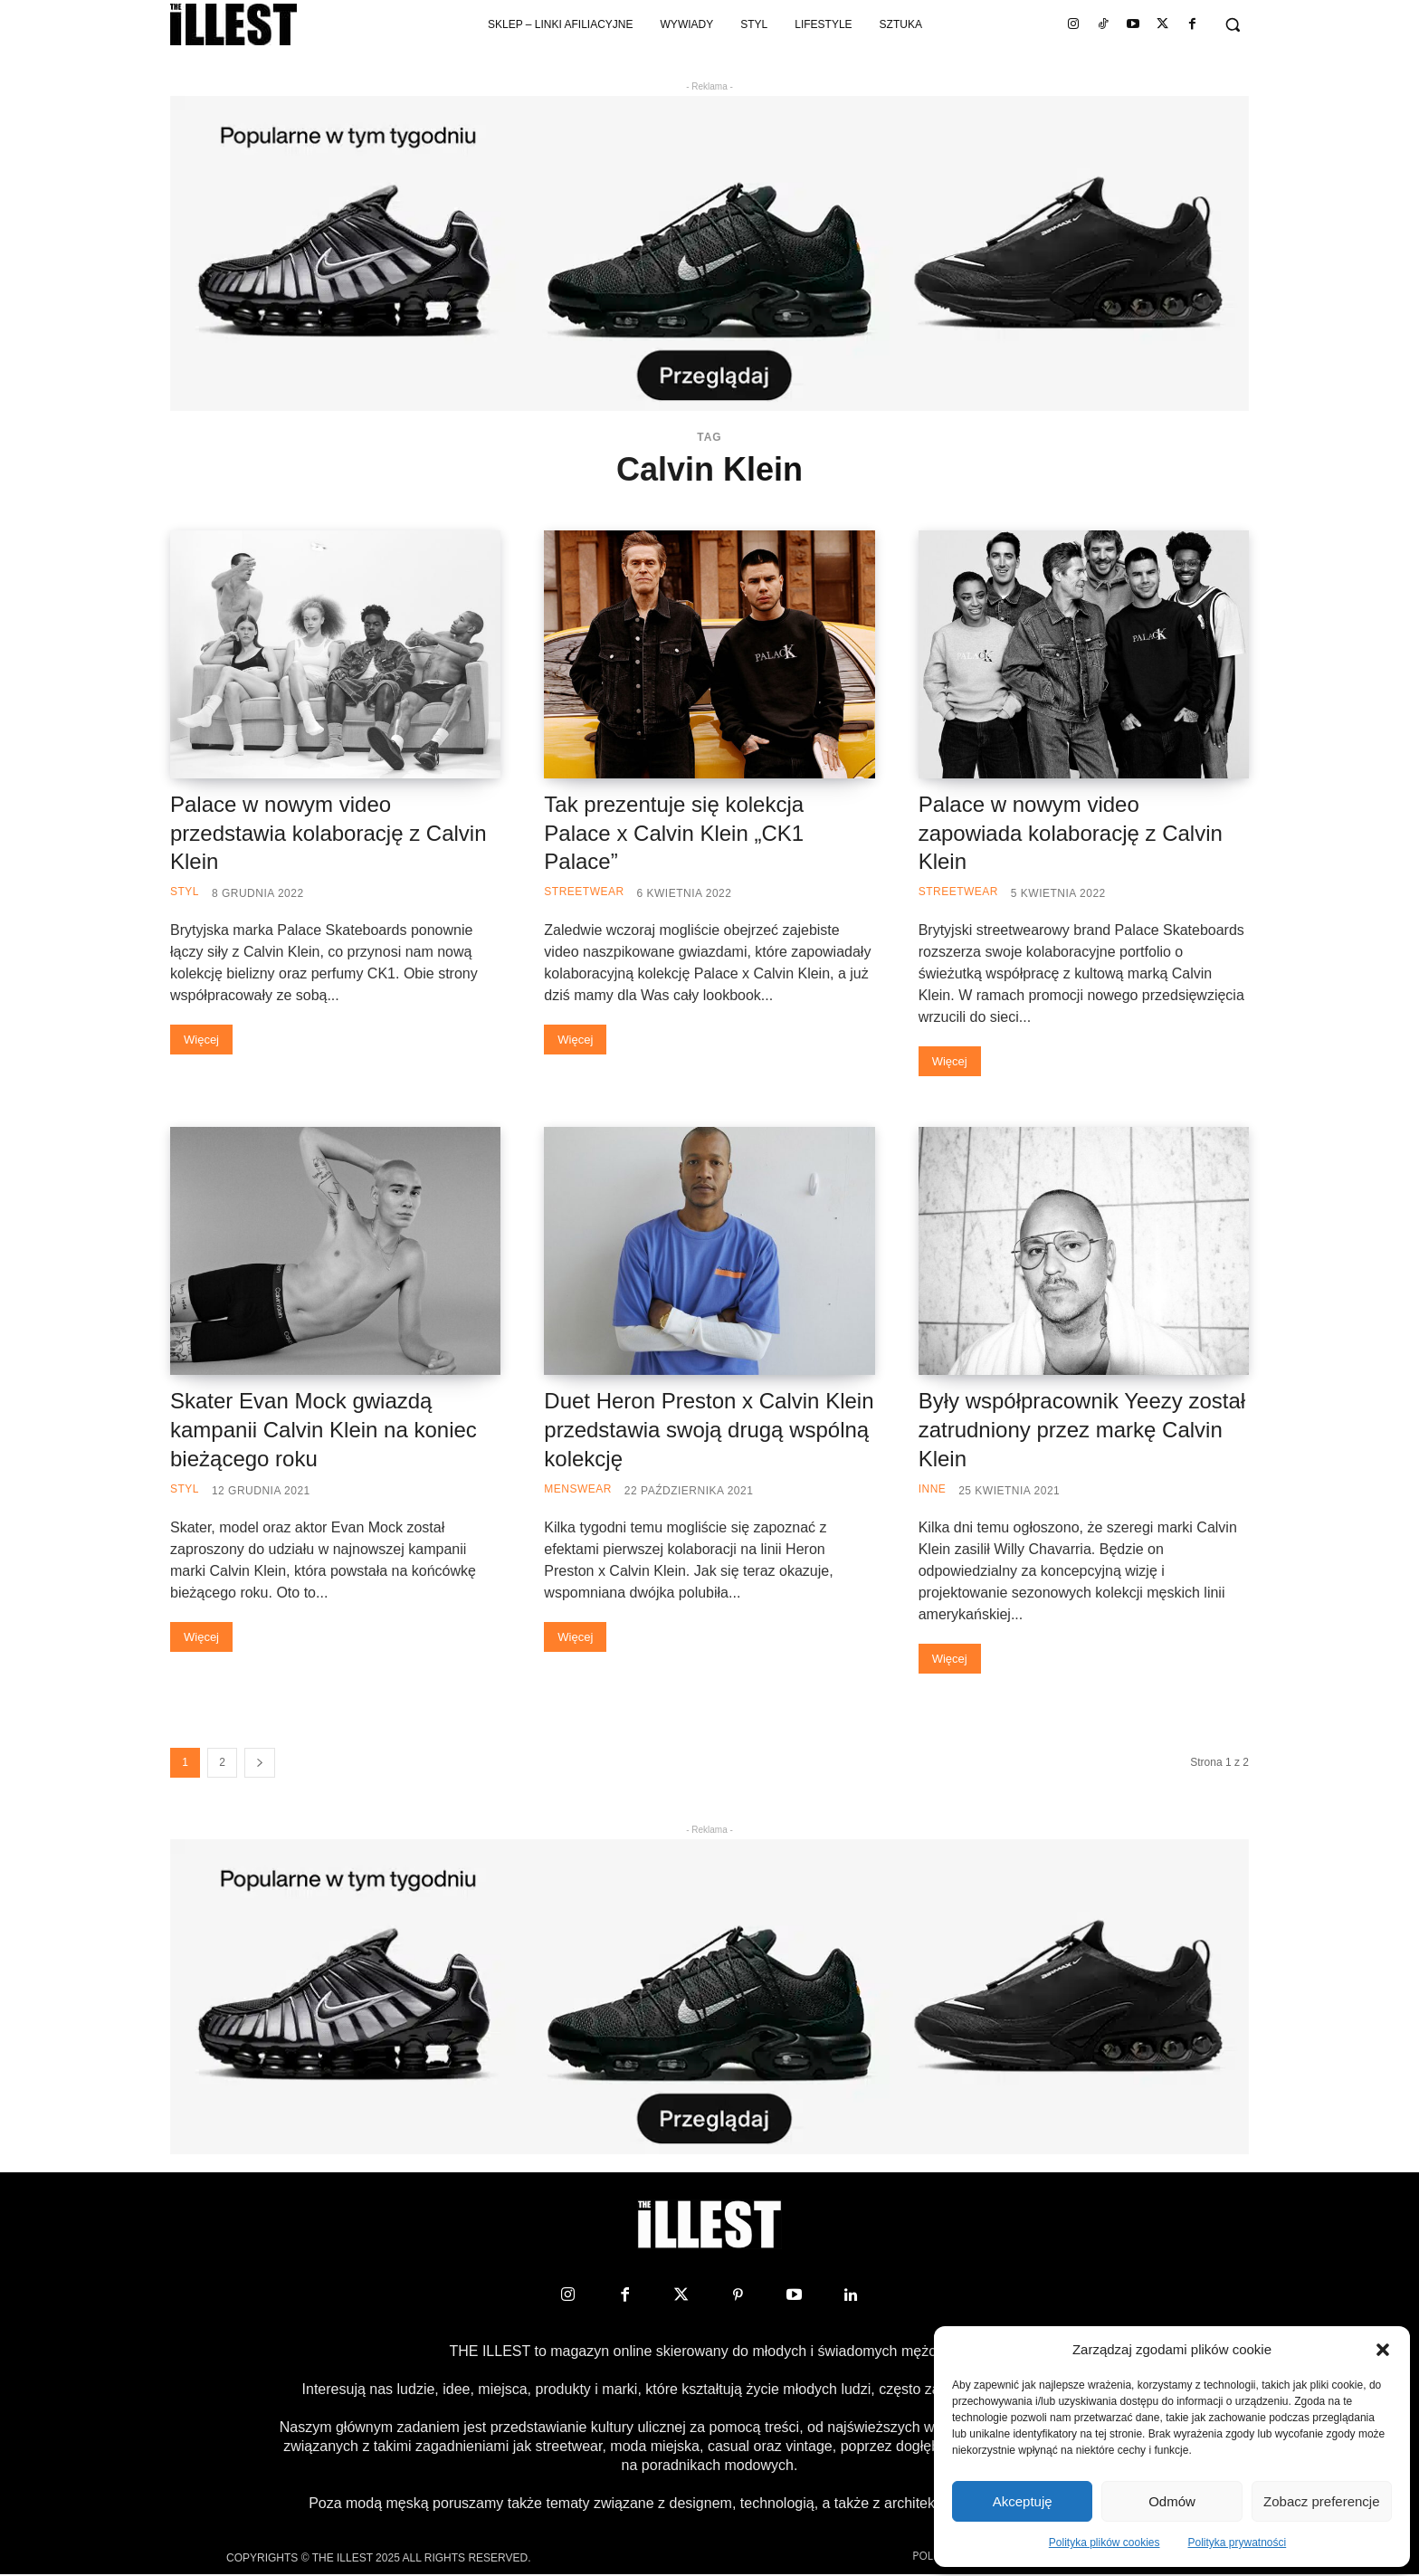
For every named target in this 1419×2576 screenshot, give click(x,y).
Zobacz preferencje (1321, 2501)
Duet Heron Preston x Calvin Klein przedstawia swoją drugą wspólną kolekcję (708, 1429)
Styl (184, 891)
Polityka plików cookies (1104, 2542)
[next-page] (259, 1763)
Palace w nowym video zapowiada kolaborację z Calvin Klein (1071, 833)
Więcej (201, 1039)
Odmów (1171, 2501)
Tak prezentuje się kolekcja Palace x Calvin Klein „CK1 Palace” (674, 833)
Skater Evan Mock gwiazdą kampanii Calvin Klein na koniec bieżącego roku (323, 1429)
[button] (1383, 2350)
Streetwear (584, 891)
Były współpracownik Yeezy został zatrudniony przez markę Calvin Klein (1082, 1429)
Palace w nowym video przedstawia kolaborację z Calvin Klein (328, 833)
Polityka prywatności (1237, 2542)
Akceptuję (1022, 2501)
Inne (933, 1489)
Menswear (578, 1489)
